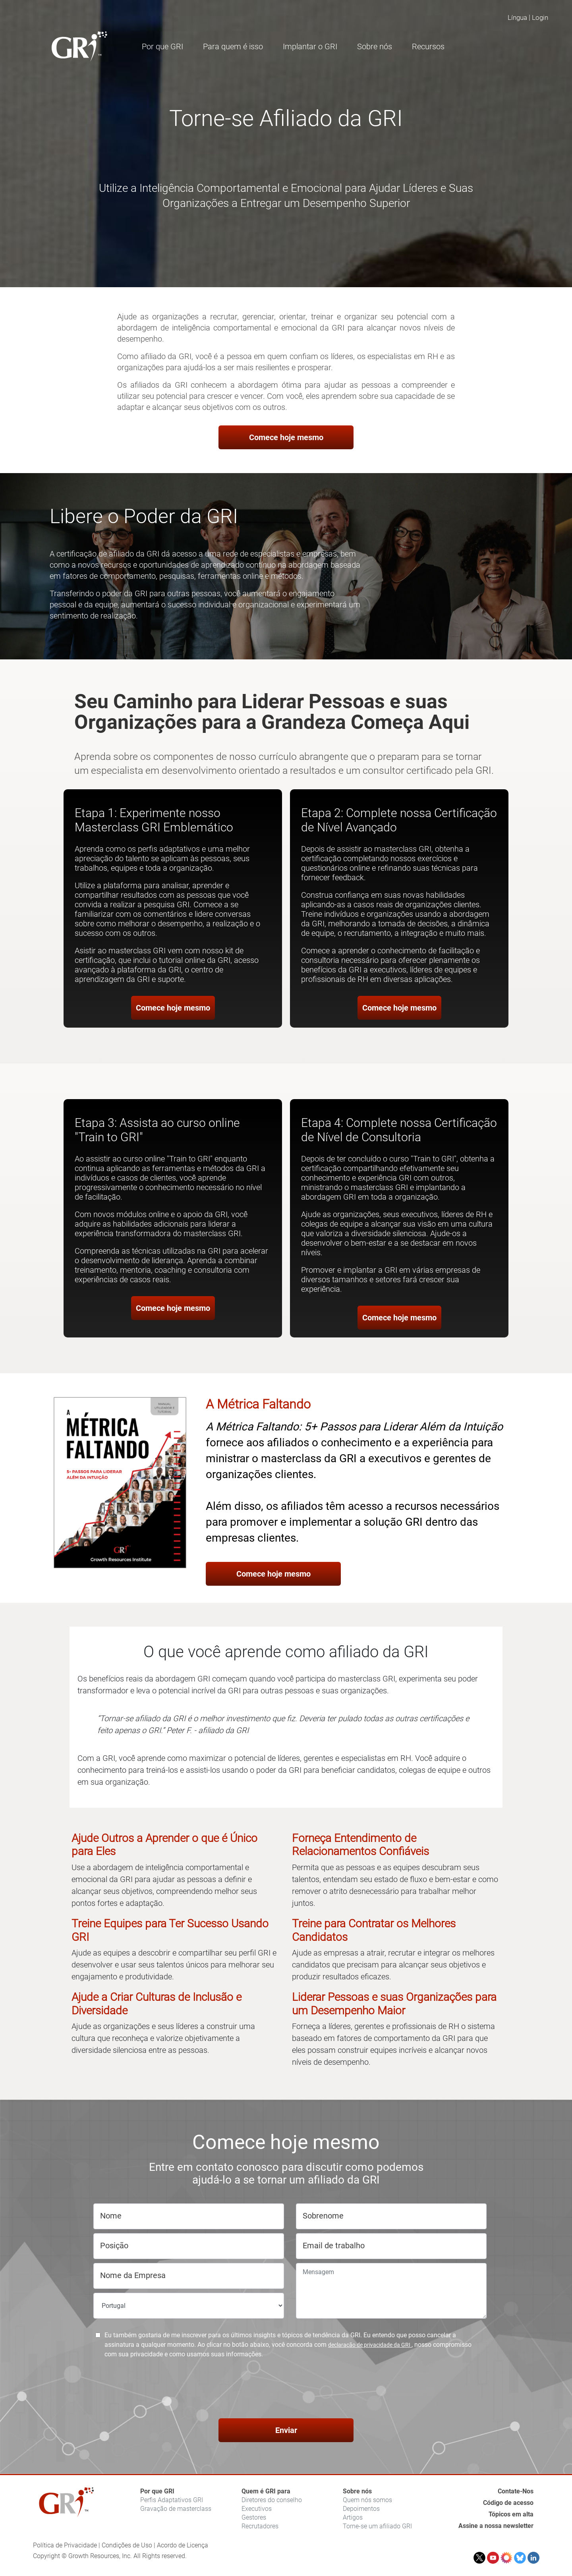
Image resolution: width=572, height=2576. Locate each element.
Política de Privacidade (65, 2545)
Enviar (286, 2430)
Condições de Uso (127, 2545)
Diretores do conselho (272, 2500)
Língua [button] (517, 17)
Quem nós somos (367, 2500)
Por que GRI (157, 2491)
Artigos (353, 2517)
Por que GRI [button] (162, 46)
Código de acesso (508, 2502)
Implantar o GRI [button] (310, 46)
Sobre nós (357, 2491)
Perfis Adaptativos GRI (171, 2500)
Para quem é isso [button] (233, 46)
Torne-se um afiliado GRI (377, 2526)
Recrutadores (260, 2526)
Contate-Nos (515, 2491)
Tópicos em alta (511, 2514)
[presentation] (286, 2389)
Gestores (254, 2517)
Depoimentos (361, 2508)
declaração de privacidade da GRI (370, 2345)
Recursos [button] (428, 46)
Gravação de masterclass (175, 2508)
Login (540, 17)
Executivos (257, 2508)
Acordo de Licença (182, 2545)
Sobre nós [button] (374, 46)
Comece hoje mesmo (286, 437)
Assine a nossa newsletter (495, 2526)
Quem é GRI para (266, 2491)
